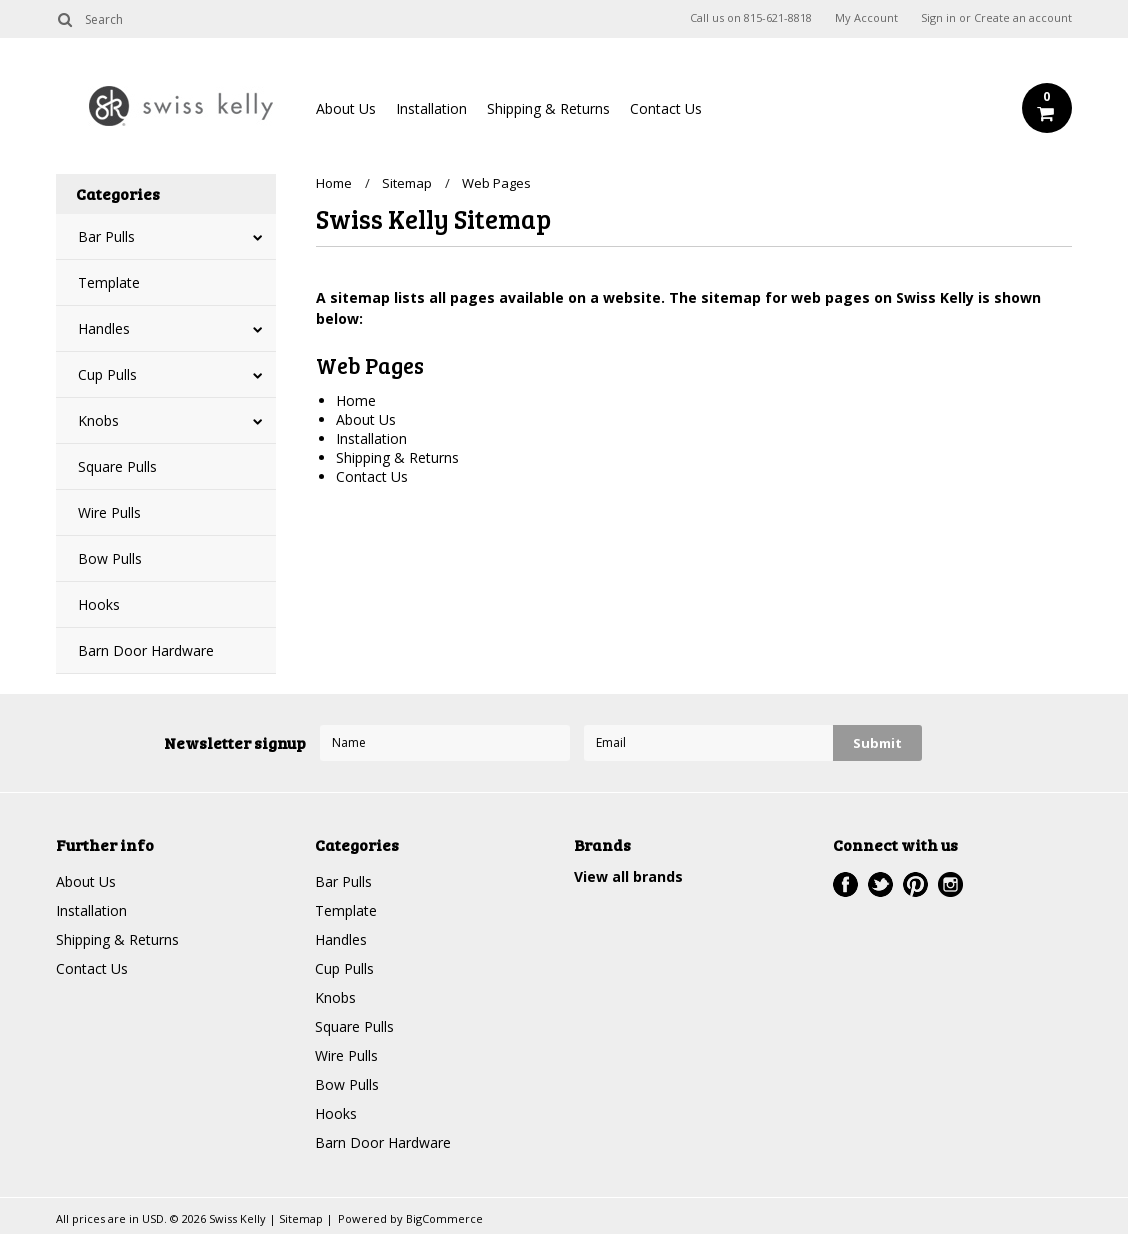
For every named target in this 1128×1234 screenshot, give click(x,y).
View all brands (628, 876)
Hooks (99, 604)
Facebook (845, 884)
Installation (431, 108)
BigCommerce (444, 1218)
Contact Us (666, 108)
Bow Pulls (110, 558)
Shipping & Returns (548, 108)
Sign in (938, 18)
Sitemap (407, 183)
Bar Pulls (106, 236)
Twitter (880, 884)
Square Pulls (117, 466)
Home (334, 183)
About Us (346, 108)
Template (109, 282)
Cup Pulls (107, 374)
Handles (104, 328)
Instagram (950, 884)
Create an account (1023, 18)
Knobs (98, 420)
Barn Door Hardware (146, 650)
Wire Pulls (109, 512)
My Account (866, 18)
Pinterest (915, 884)
